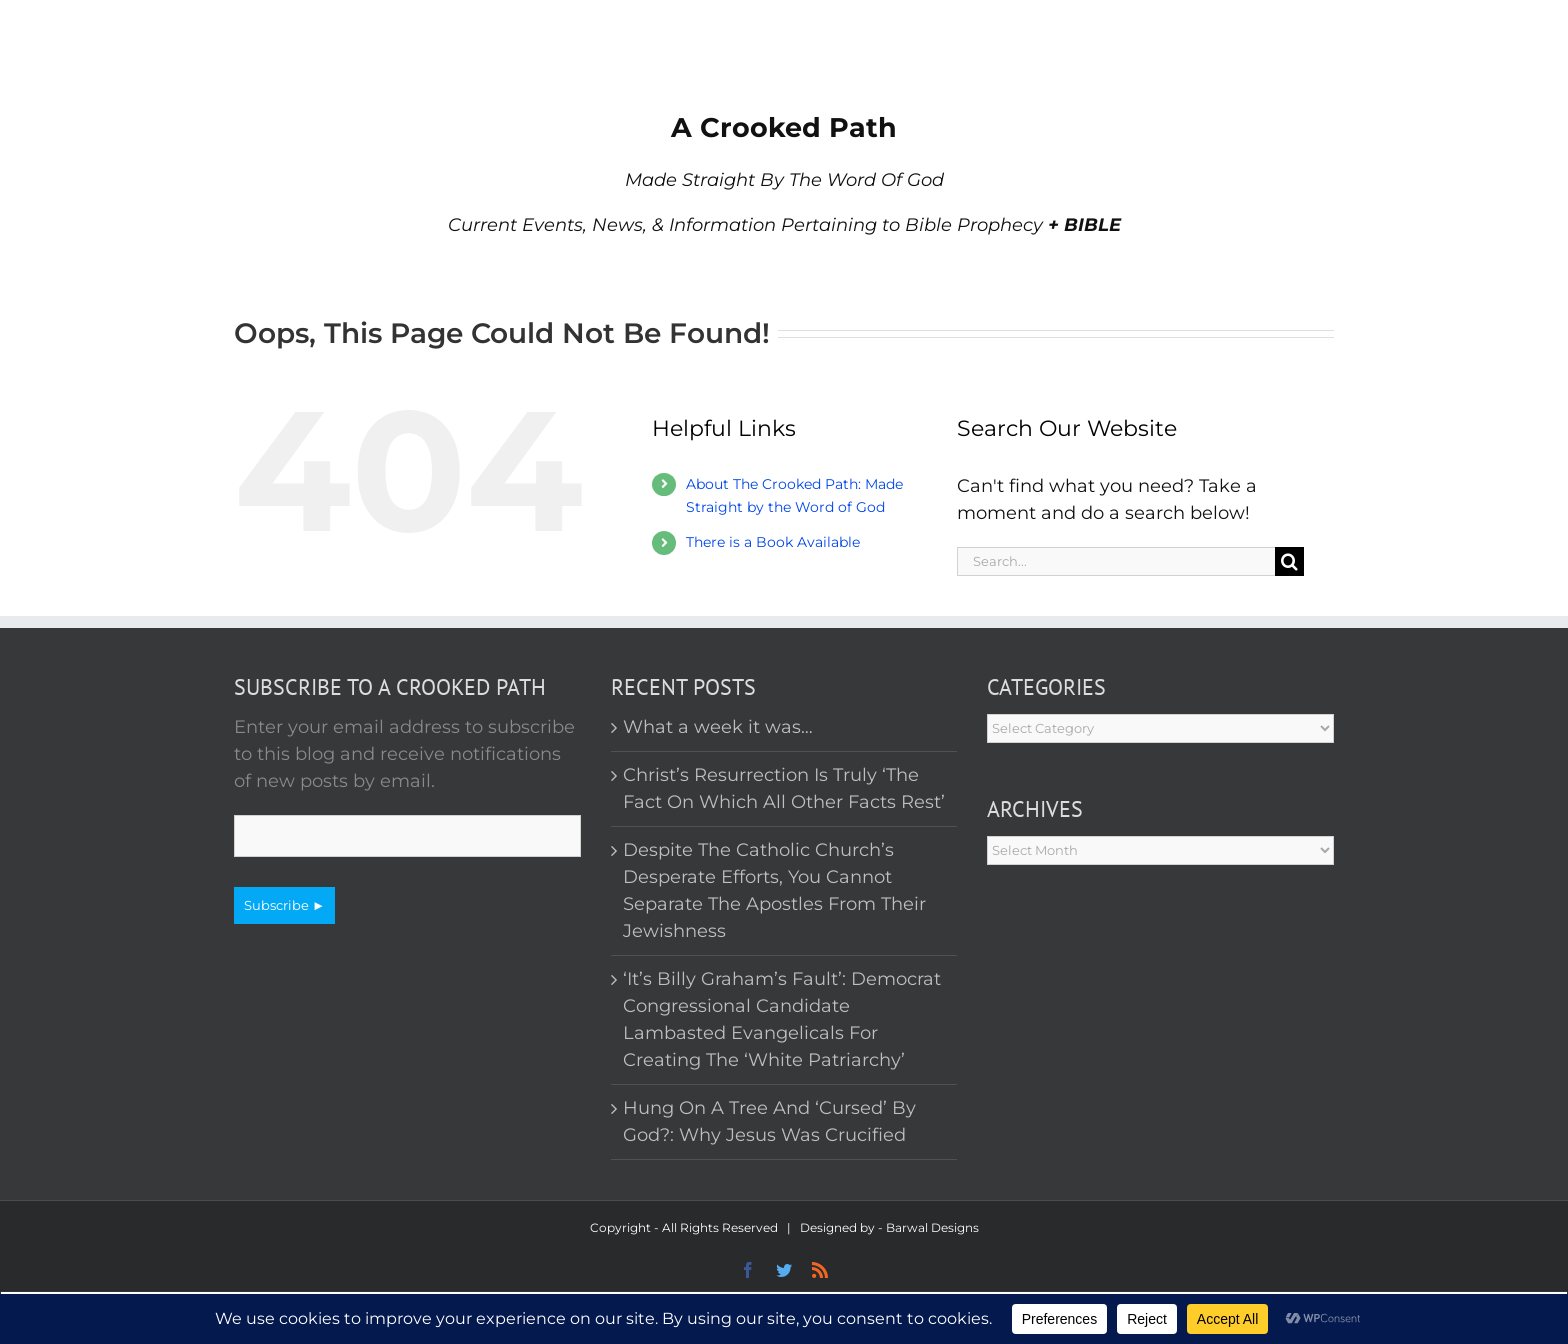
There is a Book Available (773, 542)
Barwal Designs (932, 1227)
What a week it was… (718, 727)
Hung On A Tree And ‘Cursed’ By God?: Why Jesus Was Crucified (769, 1121)
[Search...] (1116, 561)
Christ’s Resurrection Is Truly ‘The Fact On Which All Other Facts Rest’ (784, 788)
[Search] (1289, 561)
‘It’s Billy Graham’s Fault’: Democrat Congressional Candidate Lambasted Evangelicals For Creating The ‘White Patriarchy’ (782, 1019)
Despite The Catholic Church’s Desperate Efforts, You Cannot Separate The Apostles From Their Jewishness (774, 890)
